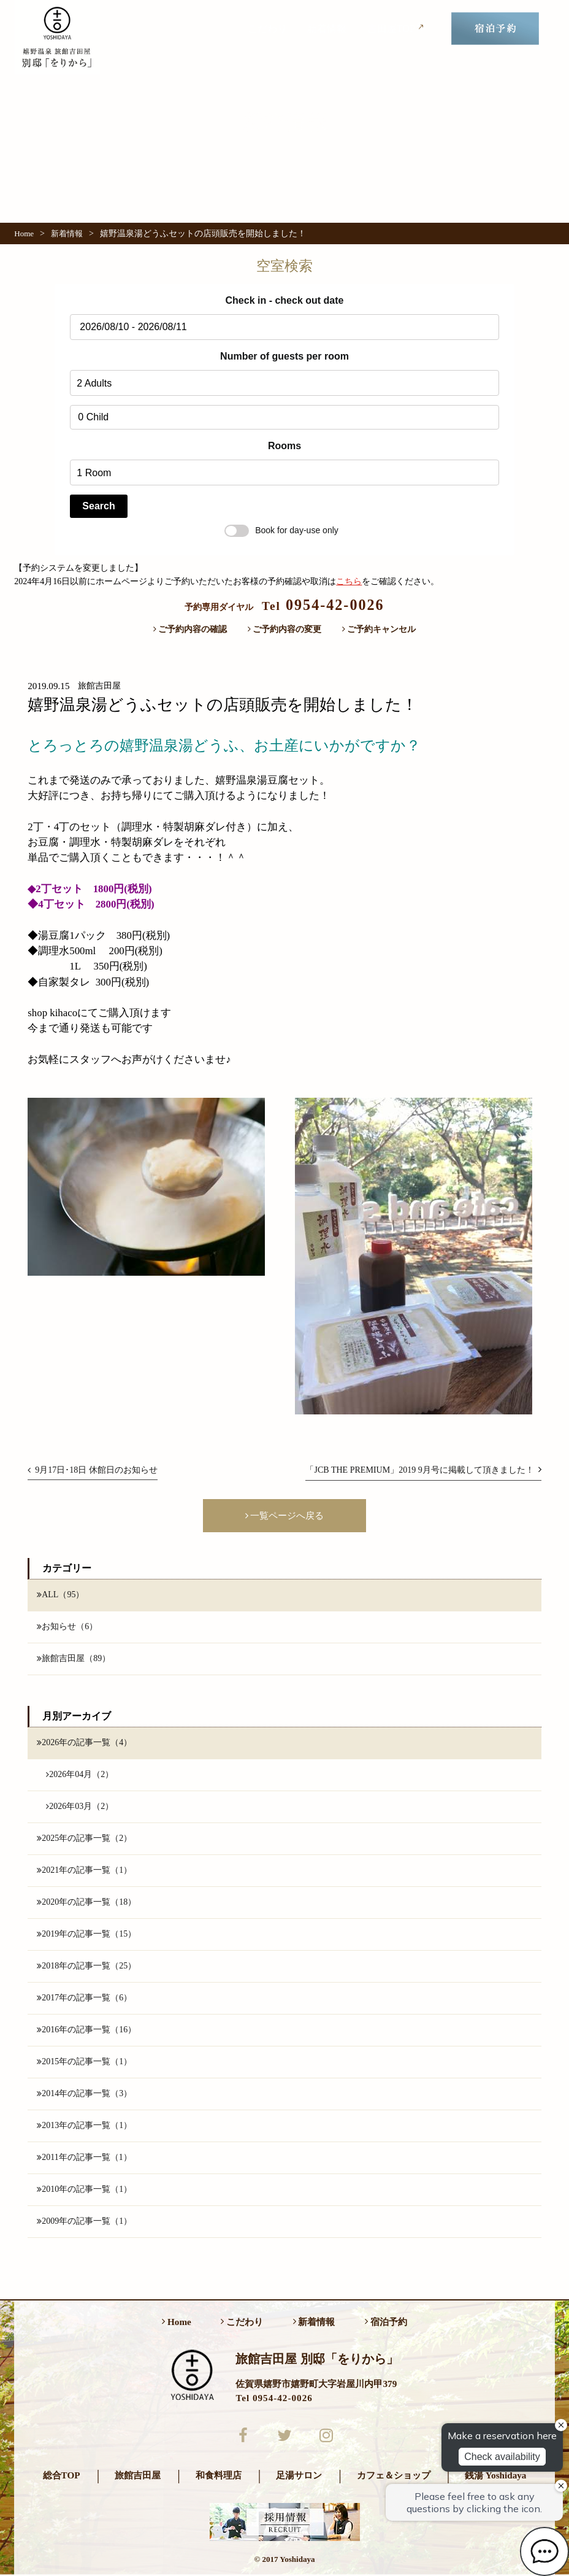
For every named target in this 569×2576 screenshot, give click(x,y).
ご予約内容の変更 (285, 629)
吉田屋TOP (397, 27)
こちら (349, 581)
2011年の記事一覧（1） (84, 2158)
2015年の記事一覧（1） (84, 2062)
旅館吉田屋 (138, 2477)
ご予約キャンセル (379, 629)
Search (98, 506)
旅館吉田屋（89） (73, 1659)
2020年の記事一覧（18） (86, 1903)
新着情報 (326, 28)
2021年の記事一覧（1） (84, 1871)
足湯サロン (299, 2477)
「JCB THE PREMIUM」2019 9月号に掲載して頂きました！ (423, 1470)
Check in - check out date (285, 300)
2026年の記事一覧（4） (84, 1743)
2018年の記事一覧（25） (86, 1967)
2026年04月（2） (79, 1775)
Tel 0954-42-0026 (273, 2399)
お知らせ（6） (67, 1627)
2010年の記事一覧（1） (84, 2191)
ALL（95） (60, 1595)
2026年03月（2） (79, 1807)
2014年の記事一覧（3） (84, 2094)
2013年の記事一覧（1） (84, 2126)
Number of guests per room (284, 356)
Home (24, 233)
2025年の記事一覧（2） (84, 1839)
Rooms (284, 446)
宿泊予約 (386, 2323)
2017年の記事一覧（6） (84, 1998)
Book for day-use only (281, 530)
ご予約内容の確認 (190, 629)
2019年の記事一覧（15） (86, 1935)
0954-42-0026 (323, 604)
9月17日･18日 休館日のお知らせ (93, 1470)
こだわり (267, 28)
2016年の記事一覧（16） (86, 2030)
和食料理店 (219, 2477)
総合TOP (61, 2477)
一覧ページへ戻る (284, 1515)
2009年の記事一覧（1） (84, 2222)
